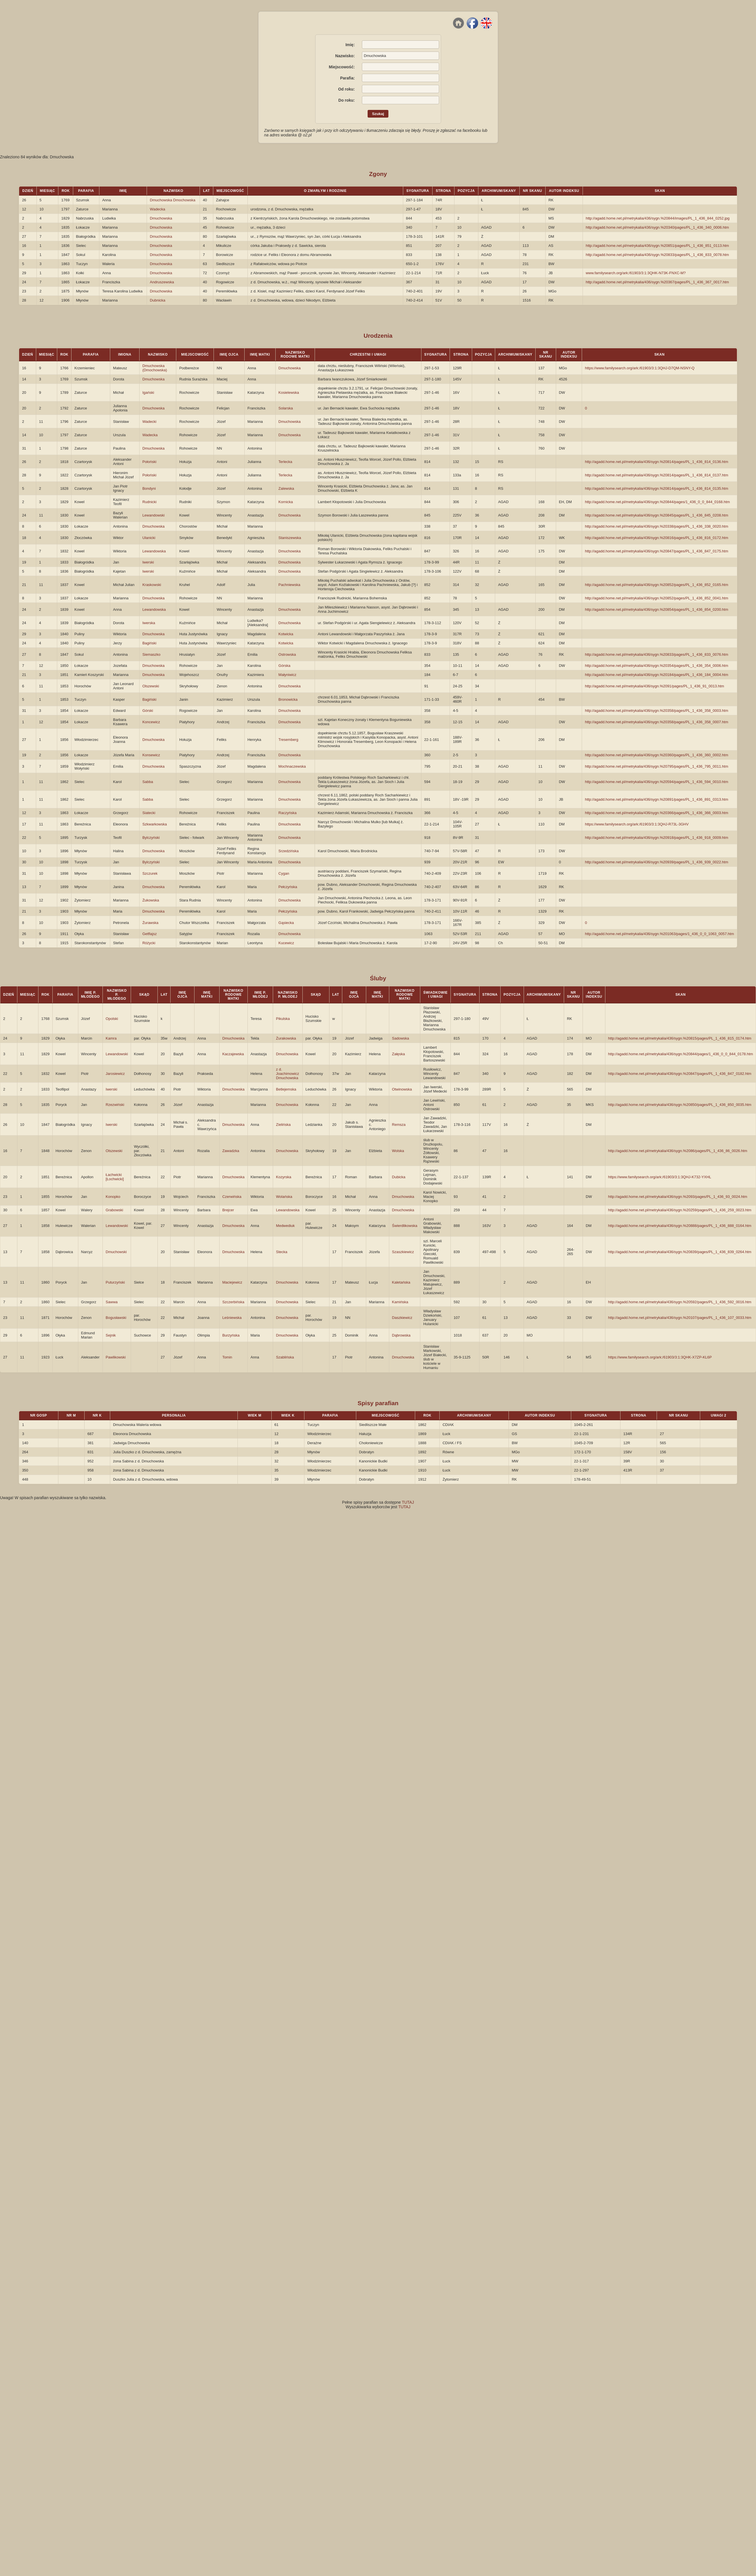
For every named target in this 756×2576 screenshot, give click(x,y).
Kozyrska (283, 1177)
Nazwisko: (345, 56)
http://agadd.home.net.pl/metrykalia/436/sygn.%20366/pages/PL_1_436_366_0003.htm (656, 813)
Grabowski (114, 1210)
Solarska (285, 408)
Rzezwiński (115, 1104)
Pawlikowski (116, 1357)
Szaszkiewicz (403, 1252)
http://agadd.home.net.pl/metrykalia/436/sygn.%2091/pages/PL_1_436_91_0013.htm (654, 686)
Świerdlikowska (404, 1226)
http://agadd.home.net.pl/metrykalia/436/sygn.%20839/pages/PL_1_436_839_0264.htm (679, 1252)
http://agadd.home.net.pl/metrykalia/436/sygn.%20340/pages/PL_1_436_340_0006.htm (657, 227)
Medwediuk (285, 1226)
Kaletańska (401, 1282)
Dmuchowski (116, 1252)
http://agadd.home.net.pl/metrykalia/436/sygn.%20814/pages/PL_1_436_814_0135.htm (656, 488)
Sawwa (112, 1302)
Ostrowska (287, 654)
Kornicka (285, 502)
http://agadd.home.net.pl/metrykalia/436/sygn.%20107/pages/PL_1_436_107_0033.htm (679, 1317)
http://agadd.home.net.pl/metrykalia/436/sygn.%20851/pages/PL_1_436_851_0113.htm (657, 245)
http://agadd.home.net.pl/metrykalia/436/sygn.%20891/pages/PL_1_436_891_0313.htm (656, 799)
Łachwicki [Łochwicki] (115, 1177)
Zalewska (286, 488)
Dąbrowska (401, 1335)
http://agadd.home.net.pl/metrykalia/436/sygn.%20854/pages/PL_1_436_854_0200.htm (656, 609)
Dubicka (398, 1177)
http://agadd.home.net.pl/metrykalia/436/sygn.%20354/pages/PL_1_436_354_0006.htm (656, 665)
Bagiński (149, 643)
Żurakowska (286, 1038)
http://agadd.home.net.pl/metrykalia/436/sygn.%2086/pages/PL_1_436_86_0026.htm (677, 1151)
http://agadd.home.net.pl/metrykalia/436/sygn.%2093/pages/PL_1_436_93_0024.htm (677, 1196)
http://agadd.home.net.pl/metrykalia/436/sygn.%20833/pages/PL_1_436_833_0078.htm (657, 255)
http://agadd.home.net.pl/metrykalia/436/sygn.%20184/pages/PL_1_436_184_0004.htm (656, 675)
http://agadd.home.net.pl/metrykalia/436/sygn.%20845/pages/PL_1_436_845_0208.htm (656, 515)
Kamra (111, 1038)
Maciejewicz (232, 1282)
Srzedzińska (288, 851)
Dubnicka (157, 300)
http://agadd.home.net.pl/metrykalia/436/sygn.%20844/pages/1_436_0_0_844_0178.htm (680, 1054)
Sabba (147, 782)
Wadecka (157, 209)
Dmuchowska (161, 218)
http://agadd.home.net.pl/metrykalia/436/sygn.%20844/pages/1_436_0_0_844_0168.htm (657, 502)
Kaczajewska (233, 1054)
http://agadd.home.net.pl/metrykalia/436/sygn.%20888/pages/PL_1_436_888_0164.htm (679, 1226)
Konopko (113, 1196)
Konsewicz (151, 755)
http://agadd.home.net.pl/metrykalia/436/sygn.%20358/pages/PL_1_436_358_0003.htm (656, 710)
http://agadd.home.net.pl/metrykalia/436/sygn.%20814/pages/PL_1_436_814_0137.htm (656, 475)
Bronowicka (288, 699)
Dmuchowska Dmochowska (172, 200)
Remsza (399, 1124)
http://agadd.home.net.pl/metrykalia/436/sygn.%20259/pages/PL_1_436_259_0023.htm (679, 1210)
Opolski (112, 1019)
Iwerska (148, 623)
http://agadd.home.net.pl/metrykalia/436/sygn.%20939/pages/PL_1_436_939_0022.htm (656, 862)
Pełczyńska (287, 887)
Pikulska (283, 1019)
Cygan (283, 873)
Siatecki (148, 813)
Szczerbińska (233, 1302)
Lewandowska (154, 551)
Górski (147, 710)
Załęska (398, 1054)
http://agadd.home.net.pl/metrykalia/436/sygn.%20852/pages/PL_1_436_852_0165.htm (656, 585)
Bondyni (149, 488)
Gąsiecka (286, 923)
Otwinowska (402, 1089)
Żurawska (150, 923)
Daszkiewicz (402, 1317)
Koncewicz (151, 722)
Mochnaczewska (292, 766)
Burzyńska (231, 1335)
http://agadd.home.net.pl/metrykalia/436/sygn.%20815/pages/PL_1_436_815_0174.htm (679, 1038)
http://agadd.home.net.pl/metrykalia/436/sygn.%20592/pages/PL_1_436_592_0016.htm (679, 1302)
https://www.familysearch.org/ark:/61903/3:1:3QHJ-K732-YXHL (659, 1177)
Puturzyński (115, 1282)
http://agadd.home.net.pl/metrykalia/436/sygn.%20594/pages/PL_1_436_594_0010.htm (656, 782)
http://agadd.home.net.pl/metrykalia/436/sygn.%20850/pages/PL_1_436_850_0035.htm (679, 1104)
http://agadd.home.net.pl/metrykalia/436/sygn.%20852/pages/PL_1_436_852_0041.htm (656, 598)
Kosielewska (288, 392)
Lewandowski (153, 515)
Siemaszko (151, 654)
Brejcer (228, 1210)
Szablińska (285, 1357)
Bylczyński (151, 837)
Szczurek (149, 873)
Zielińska (283, 1124)
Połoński (149, 462)
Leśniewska (232, 1317)
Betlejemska (286, 1089)
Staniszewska (289, 538)
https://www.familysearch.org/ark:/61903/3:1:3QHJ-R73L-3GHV (637, 824)
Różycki (148, 943)
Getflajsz (149, 934)
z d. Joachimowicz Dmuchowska (287, 1073)
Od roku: (346, 89)
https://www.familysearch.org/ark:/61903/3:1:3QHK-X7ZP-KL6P (660, 1357)
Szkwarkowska (154, 824)
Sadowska (400, 1038)
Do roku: (346, 100)
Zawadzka (230, 1151)
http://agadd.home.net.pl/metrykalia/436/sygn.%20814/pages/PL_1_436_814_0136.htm (656, 462)
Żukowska (150, 900)
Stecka (281, 1252)
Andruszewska (162, 282)
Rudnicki (149, 502)
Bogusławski (116, 1317)
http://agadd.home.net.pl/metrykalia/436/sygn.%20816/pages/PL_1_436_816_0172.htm (656, 538)
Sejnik (111, 1335)
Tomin (227, 1357)
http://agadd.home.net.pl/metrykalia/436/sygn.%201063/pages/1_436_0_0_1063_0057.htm (659, 934)
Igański (148, 392)
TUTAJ (408, 1502)
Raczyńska (287, 813)
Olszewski (150, 686)
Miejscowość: (342, 67)
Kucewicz (286, 943)
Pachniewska (289, 585)
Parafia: (347, 78)
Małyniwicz (287, 675)
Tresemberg (288, 739)
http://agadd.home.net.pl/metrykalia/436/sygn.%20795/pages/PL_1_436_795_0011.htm (656, 766)
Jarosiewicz (115, 1073)
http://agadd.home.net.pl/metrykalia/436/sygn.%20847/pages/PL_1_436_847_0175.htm (656, 551)
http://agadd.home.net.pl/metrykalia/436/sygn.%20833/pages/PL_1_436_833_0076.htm (656, 654)
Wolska (398, 1151)
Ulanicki (148, 538)
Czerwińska (231, 1196)
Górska (284, 665)
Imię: (350, 44)
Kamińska (400, 1302)
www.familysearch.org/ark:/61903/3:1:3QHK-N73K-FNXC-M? (636, 273)
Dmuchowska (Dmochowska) (154, 368)
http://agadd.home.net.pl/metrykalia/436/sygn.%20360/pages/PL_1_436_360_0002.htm (656, 755)
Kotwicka (285, 634)
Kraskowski (151, 585)
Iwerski (148, 562)
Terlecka (285, 462)
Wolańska (284, 1196)
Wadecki (149, 421)
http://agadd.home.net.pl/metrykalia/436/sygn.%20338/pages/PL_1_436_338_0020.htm (656, 526)
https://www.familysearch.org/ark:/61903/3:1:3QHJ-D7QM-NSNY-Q (639, 368)
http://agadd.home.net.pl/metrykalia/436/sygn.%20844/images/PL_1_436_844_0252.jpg (658, 218)
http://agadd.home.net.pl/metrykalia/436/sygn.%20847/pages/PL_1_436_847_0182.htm (679, 1073)
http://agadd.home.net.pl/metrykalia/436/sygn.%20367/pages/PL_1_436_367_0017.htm (657, 282)
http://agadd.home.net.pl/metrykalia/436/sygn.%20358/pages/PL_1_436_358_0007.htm (656, 722)
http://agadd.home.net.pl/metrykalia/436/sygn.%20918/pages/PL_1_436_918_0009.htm (656, 837)
